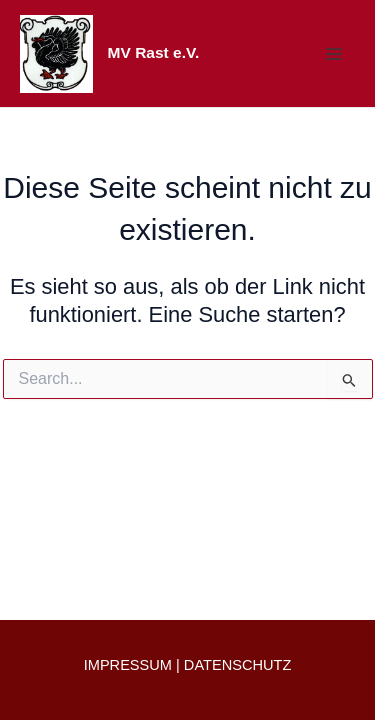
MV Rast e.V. (154, 52)
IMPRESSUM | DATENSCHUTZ (188, 665)
